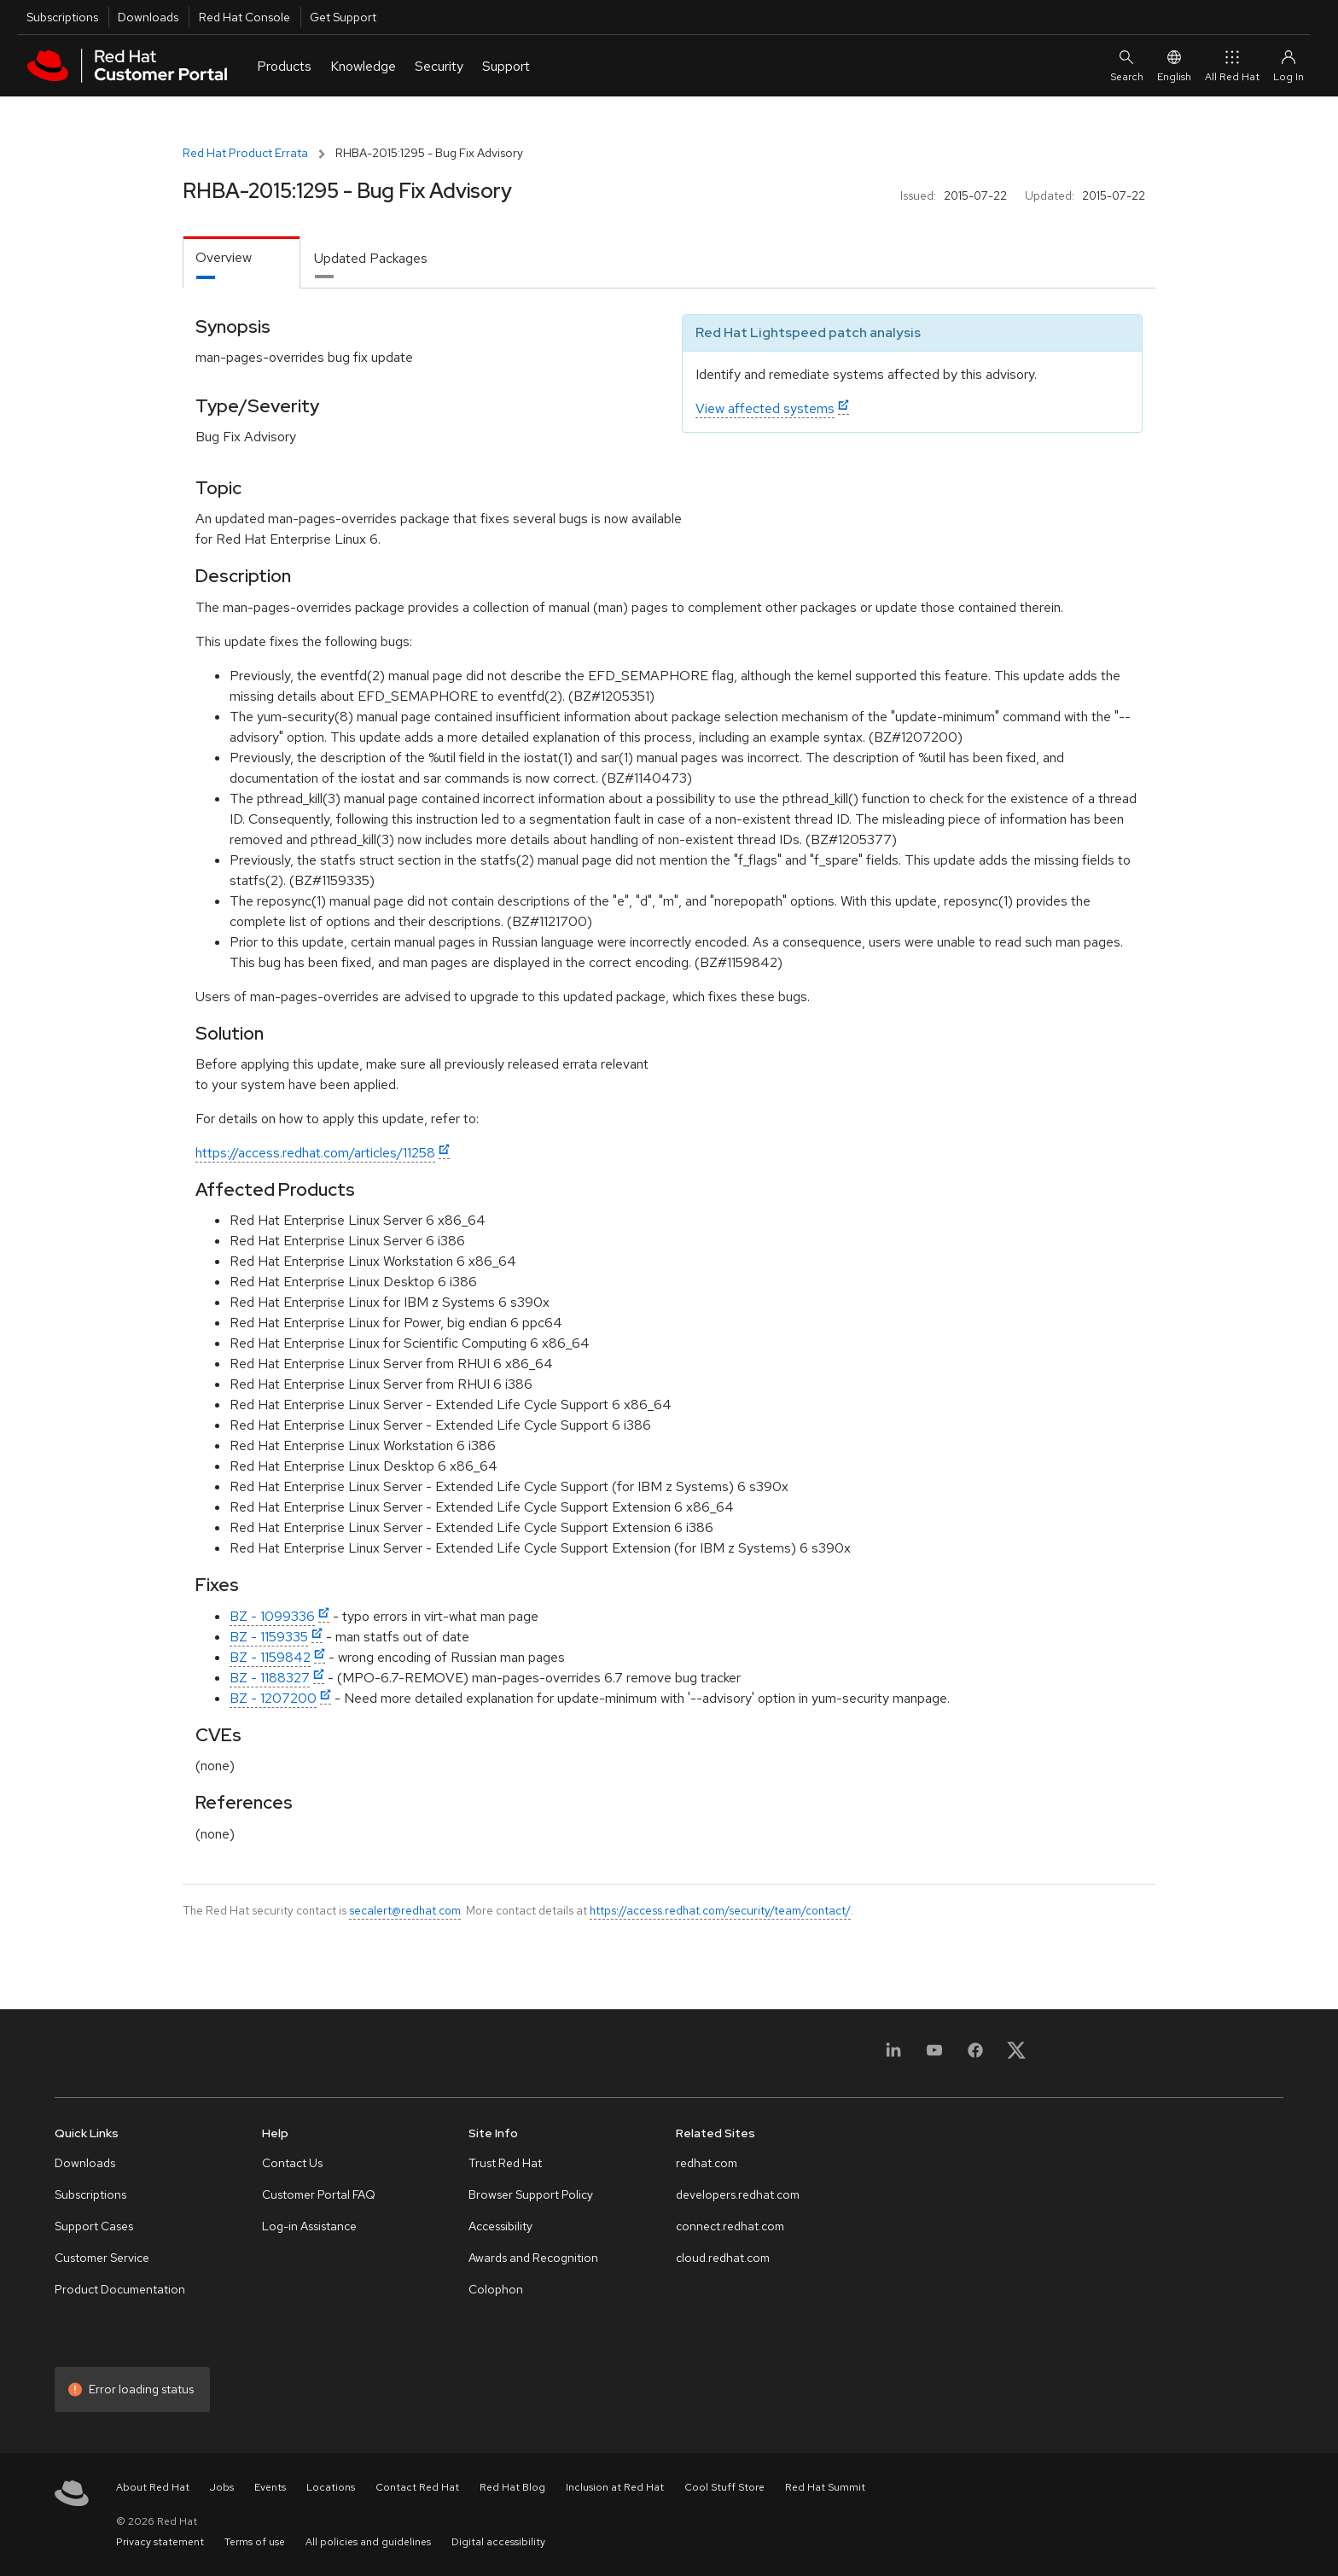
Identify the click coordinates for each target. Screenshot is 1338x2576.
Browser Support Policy (530, 2194)
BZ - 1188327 (270, 1678)
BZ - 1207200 (273, 1698)
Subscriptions (62, 17)
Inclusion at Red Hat (615, 2487)
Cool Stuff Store (724, 2487)
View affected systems (765, 408)
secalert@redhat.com (405, 1910)
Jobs (222, 2487)
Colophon (495, 2289)
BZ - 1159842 (270, 1657)
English (1174, 65)
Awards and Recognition (533, 2257)
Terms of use (254, 2542)
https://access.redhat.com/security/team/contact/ (720, 1910)
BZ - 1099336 (272, 1616)
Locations (330, 2487)
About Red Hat (152, 2487)
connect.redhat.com (730, 2226)
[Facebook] (975, 2056)
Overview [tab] (223, 257)
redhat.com (706, 2163)
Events (270, 2487)
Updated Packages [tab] (371, 258)
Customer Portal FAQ (318, 2194)
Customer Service (102, 2257)
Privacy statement (160, 2542)
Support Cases (94, 2226)
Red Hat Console (244, 17)
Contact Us (292, 2163)
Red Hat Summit (825, 2487)
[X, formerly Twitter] (1016, 2056)
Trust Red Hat (505, 2163)
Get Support (343, 17)
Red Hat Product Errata (245, 152)
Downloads (148, 17)
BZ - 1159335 (269, 1637)
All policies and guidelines (368, 2542)
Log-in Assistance (309, 2226)
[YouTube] (934, 2056)
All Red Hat (1232, 65)
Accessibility (500, 2226)
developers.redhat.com (738, 2194)
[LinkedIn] (893, 2056)
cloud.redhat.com (723, 2257)
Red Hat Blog (512, 2487)
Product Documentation (120, 2289)
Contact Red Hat (417, 2487)
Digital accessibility (498, 2542)
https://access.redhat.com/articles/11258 (315, 1153)
